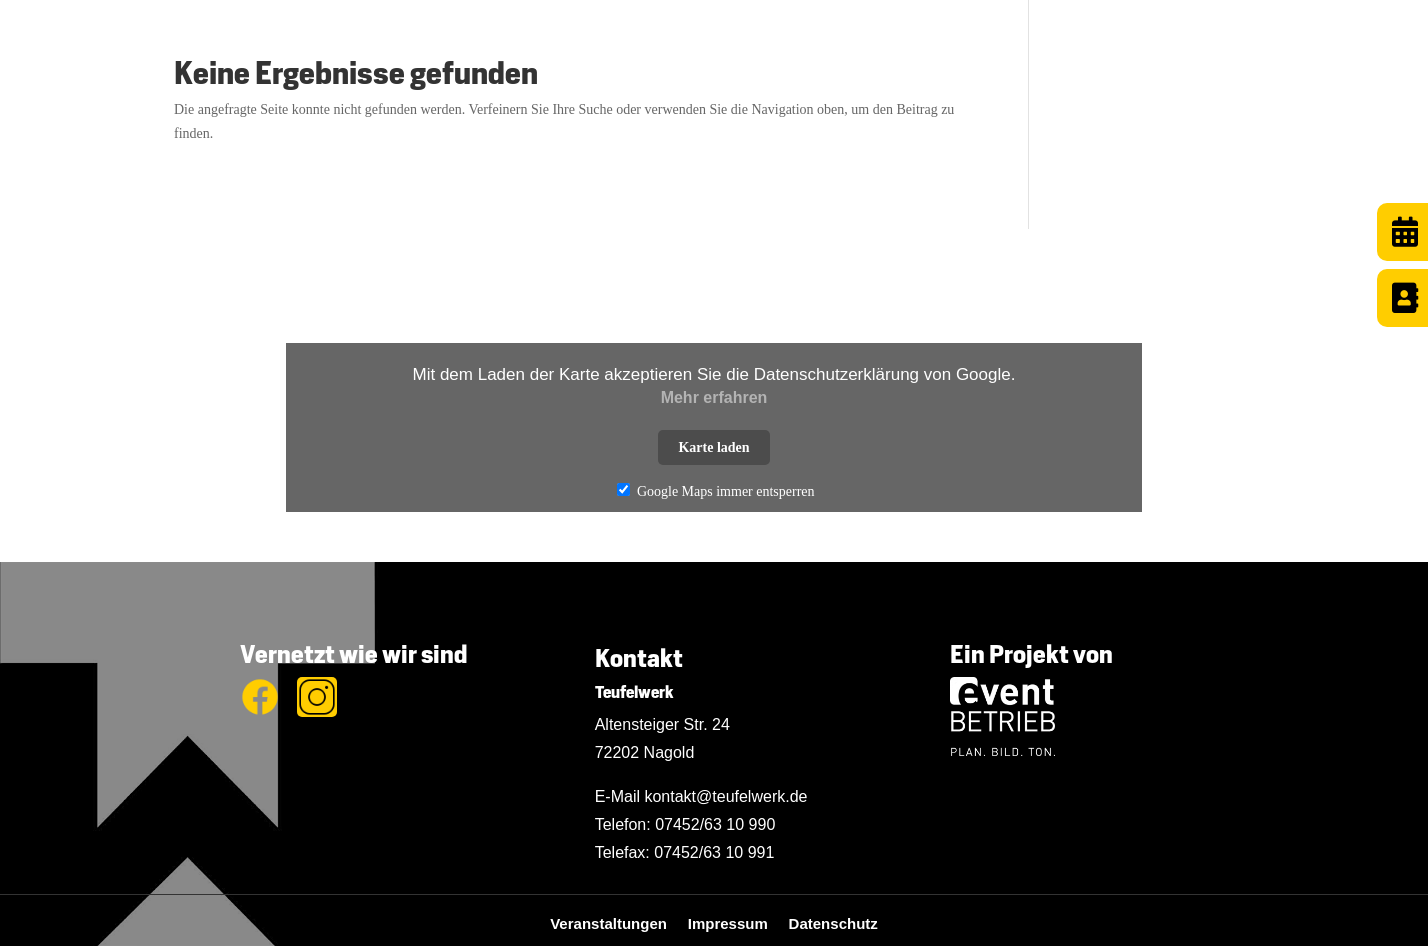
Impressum (738, 923)
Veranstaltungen (619, 923)
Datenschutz (833, 923)
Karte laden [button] (713, 447)
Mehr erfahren (714, 397)
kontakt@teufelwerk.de (725, 796)
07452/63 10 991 (714, 852)
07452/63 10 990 (715, 824)
